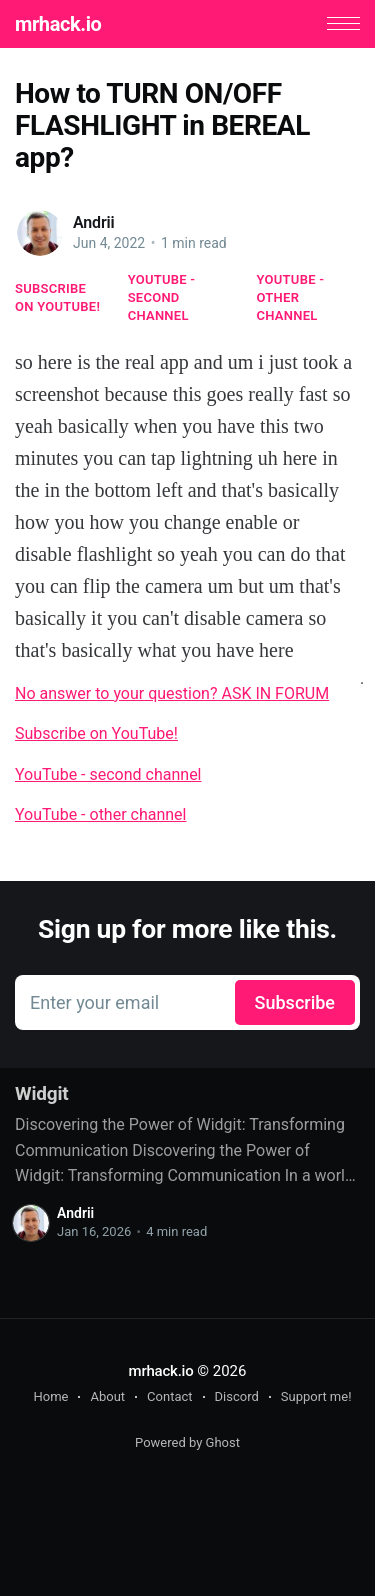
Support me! (316, 1396)
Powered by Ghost (187, 1442)
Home (50, 1396)
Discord (237, 1396)
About (107, 1396)
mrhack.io (58, 24)
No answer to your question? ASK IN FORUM (172, 693)
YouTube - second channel (162, 297)
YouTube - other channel (291, 297)
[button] (343, 23)
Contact (169, 1396)
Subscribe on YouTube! (57, 297)
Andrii (94, 222)
